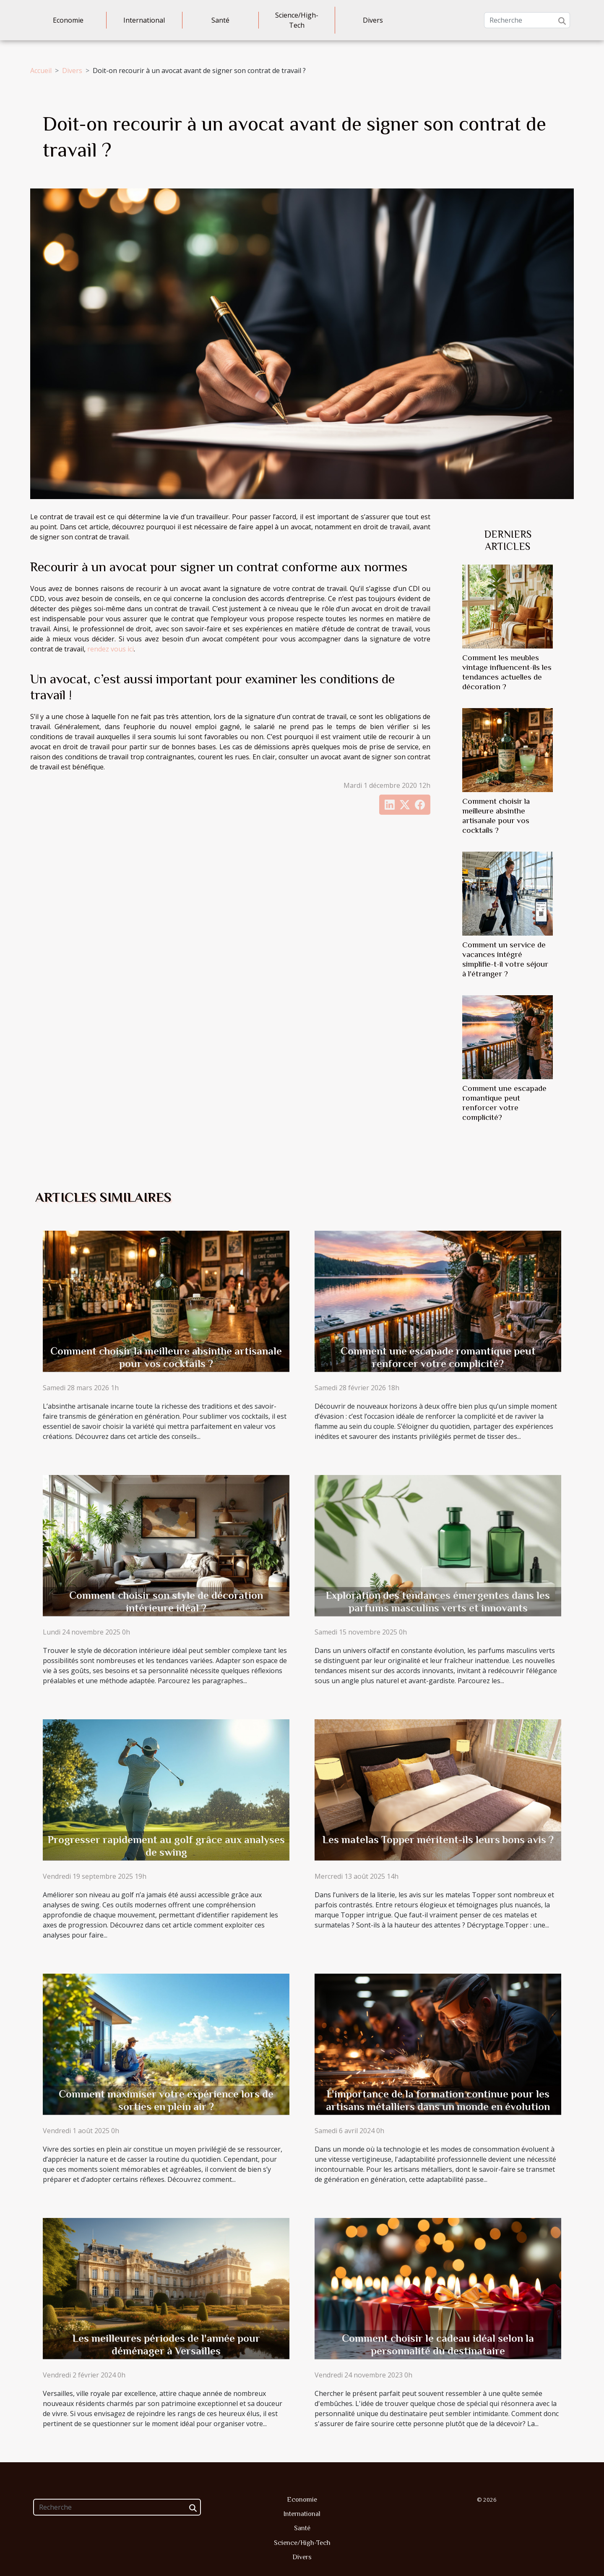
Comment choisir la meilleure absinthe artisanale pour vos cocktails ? (166, 1357)
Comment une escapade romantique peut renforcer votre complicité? (438, 1357)
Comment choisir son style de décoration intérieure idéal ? (166, 1601)
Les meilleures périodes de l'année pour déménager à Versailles (166, 2344)
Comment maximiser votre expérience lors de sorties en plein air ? (166, 2100)
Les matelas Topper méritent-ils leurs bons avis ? (438, 1839)
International (144, 20)
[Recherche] (527, 20)
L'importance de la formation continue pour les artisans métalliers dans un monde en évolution (438, 2100)
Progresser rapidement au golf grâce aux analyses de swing (166, 1845)
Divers (373, 20)
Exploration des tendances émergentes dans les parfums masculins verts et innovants (438, 1601)
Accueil (41, 70)
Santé (220, 20)
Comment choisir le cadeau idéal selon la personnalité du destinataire (438, 2344)
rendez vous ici (110, 649)
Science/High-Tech (296, 20)
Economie (68, 20)
